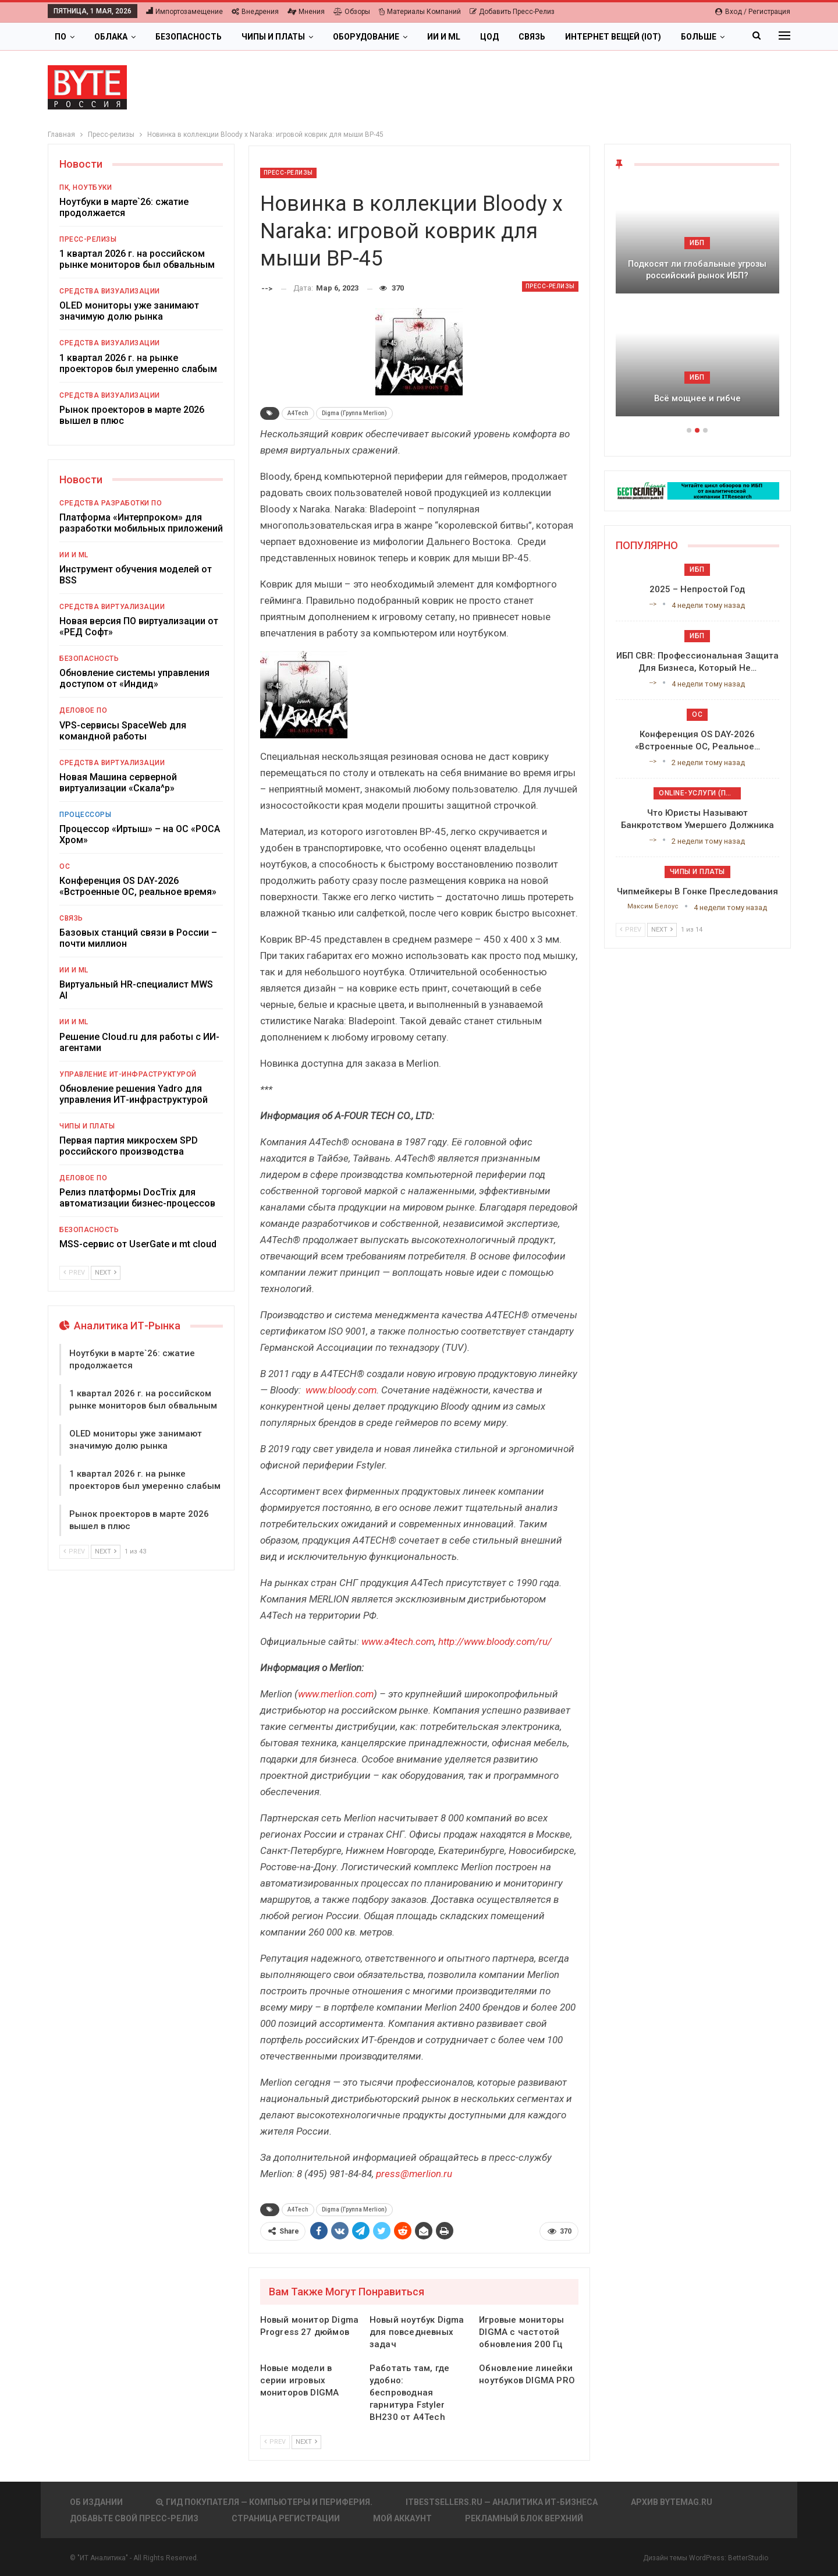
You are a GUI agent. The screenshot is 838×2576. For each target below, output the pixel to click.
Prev (275, 2442)
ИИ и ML (443, 36)
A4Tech (297, 413)
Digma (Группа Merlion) (354, 413)
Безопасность (188, 36)
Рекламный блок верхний (524, 2518)
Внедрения (255, 12)
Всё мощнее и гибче (697, 398)
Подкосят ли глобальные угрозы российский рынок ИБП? (697, 270)
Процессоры (85, 815)
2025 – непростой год (697, 589)
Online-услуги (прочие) (700, 793)
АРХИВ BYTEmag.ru (671, 2502)
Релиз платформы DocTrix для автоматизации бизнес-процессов (137, 1198)
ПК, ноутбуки (85, 187)
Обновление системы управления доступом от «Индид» (134, 678)
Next (306, 2442)
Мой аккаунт (402, 2518)
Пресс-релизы (288, 172)
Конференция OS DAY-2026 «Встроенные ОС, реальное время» (137, 886)
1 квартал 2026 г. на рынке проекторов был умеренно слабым (138, 363)
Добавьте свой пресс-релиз (134, 2518)
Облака (110, 36)
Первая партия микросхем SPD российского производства (128, 1146)
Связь (532, 36)
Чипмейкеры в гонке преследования (697, 891)
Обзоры (351, 12)
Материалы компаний (420, 12)
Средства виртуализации (112, 607)
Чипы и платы (273, 36)
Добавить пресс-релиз (512, 12)
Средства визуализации (109, 291)
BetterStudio (748, 2558)
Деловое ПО (83, 710)
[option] (697, 305)
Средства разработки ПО (110, 503)
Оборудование (366, 36)
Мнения (306, 12)
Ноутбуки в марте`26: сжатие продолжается (124, 207)
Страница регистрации (286, 2518)
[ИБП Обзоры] (697, 490)
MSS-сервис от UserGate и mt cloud (137, 1244)
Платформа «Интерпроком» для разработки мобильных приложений (141, 523)
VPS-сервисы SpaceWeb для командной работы (122, 731)
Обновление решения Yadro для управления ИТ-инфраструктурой (133, 1094)
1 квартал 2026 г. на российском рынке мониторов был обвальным (137, 259)
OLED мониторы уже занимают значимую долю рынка (129, 311)
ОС (64, 866)
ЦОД (489, 36)
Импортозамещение (184, 12)
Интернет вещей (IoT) (613, 36)
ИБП (697, 243)
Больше (698, 36)
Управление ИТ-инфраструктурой (128, 1074)
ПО (60, 36)
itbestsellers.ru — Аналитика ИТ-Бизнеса (502, 2502)
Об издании (96, 2502)
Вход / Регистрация (752, 12)
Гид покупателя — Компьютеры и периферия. (264, 2502)
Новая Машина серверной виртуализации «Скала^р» (118, 783)
